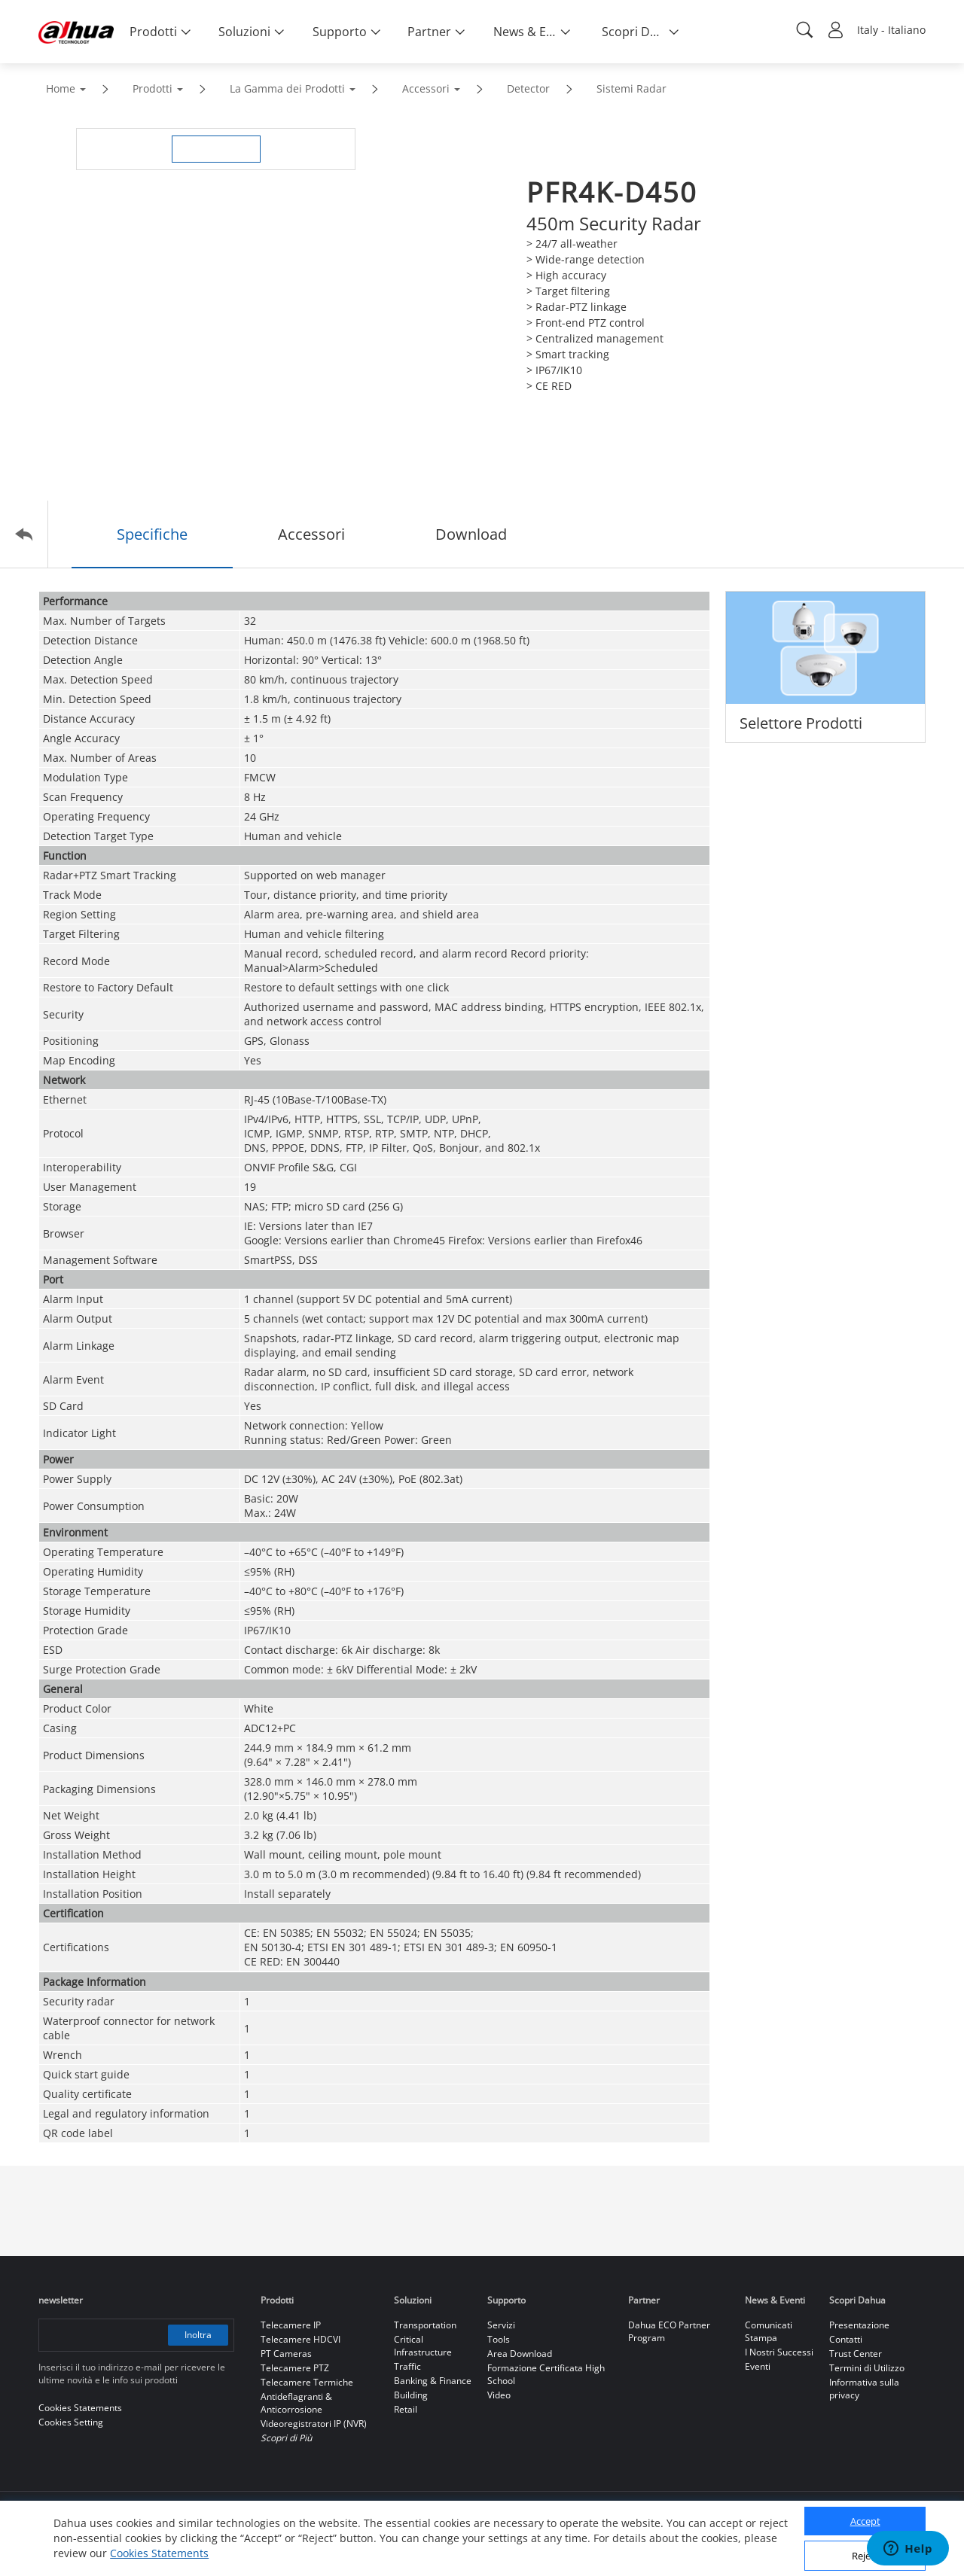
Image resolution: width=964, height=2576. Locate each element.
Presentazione (859, 2325)
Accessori (426, 88)
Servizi (501, 2325)
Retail (405, 2409)
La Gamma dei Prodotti (287, 88)
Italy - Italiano (891, 30)
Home (60, 88)
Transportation (425, 2325)
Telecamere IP (291, 2325)
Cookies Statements (159, 2553)
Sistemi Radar (631, 88)
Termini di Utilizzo (867, 2367)
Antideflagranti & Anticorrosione (296, 2403)
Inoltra (198, 2334)
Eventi (757, 2366)
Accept (865, 2521)
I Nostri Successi (779, 2352)
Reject (865, 2555)
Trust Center (855, 2353)
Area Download (519, 2353)
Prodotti (152, 88)
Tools (498, 2339)
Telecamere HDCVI (300, 2339)
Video (499, 2395)
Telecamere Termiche (307, 2382)
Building (411, 2395)
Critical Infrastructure (423, 2345)
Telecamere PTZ (295, 2367)
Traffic (407, 2366)
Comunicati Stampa (768, 2331)
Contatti (845, 2339)
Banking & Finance (432, 2380)
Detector (528, 88)
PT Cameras (286, 2353)
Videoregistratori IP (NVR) (314, 2423)
